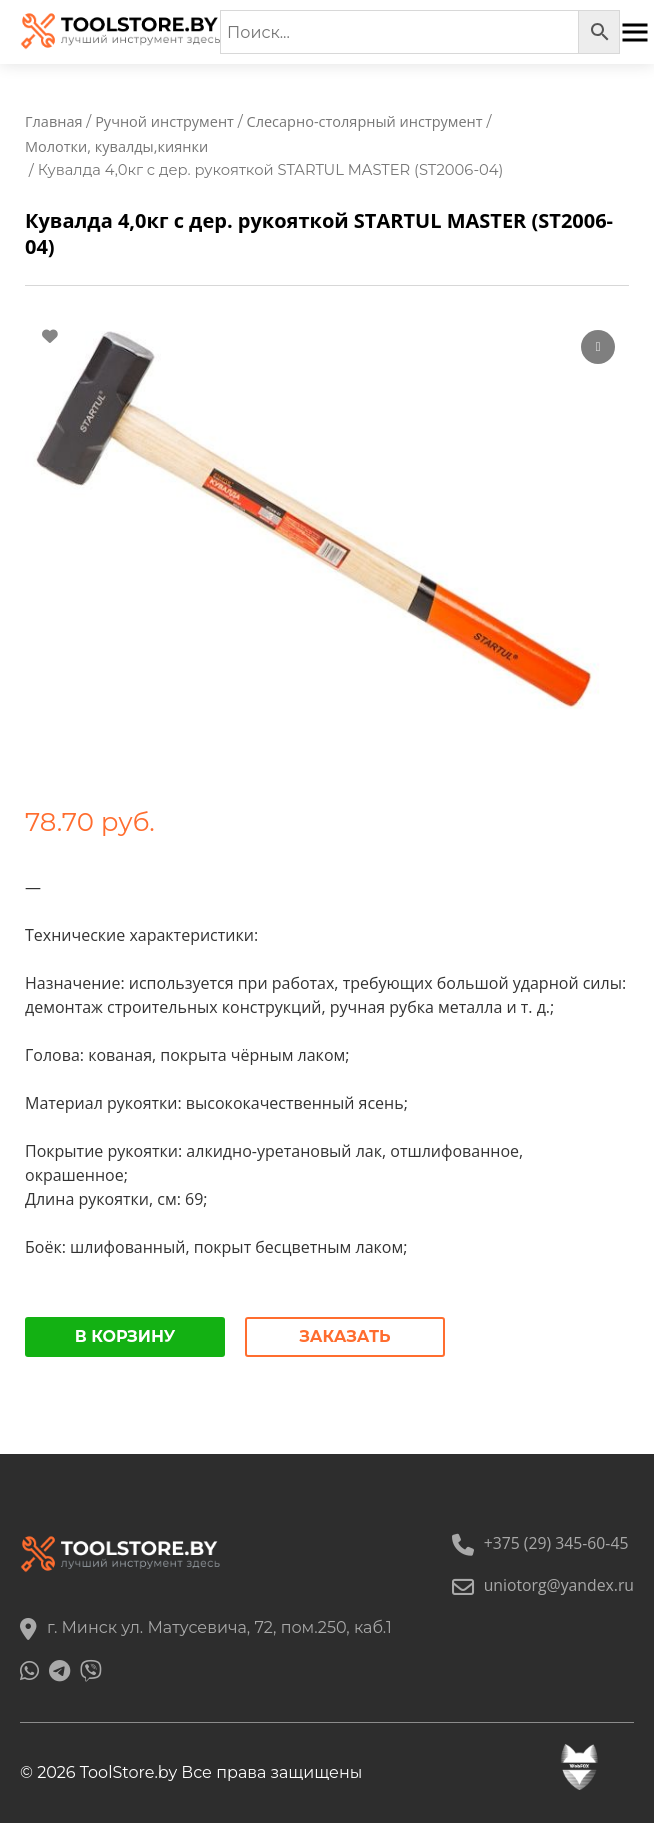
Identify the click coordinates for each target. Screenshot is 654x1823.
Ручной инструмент (166, 121)
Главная (54, 121)
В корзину (125, 1336)
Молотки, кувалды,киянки (118, 146)
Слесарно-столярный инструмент (370, 121)
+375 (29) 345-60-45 (538, 1543)
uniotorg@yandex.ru (541, 1585)
